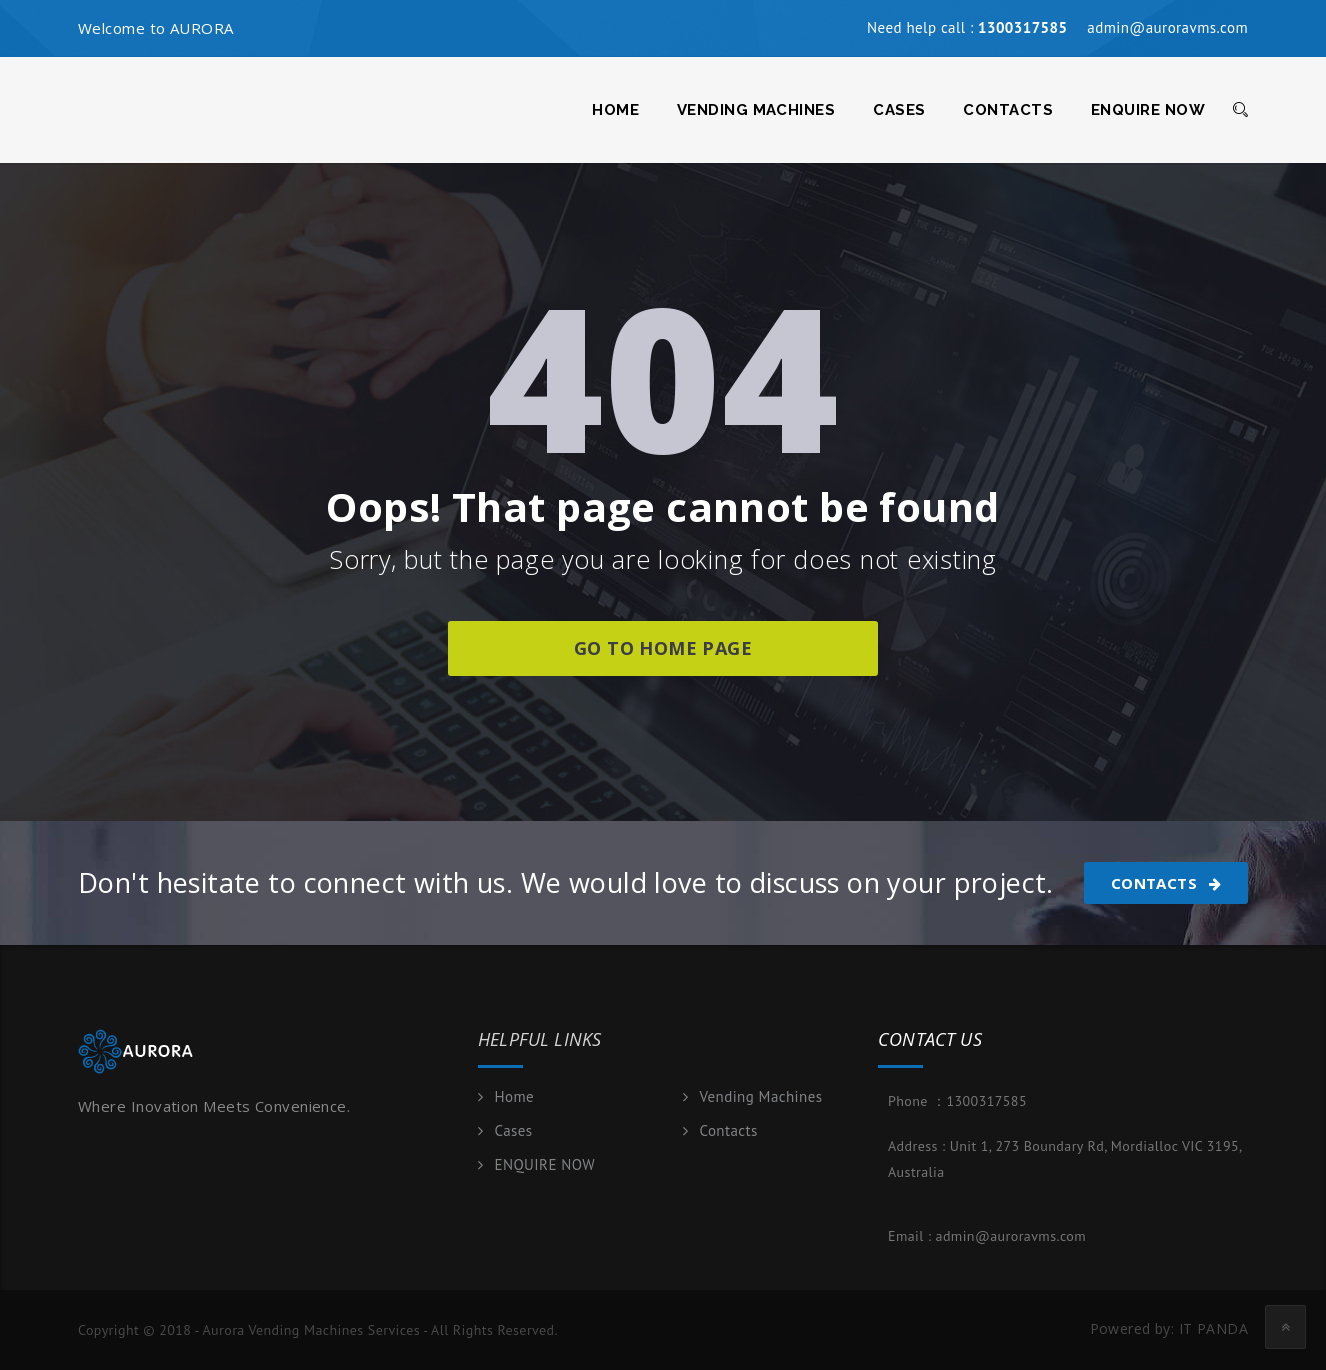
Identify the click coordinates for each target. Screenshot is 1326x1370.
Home (615, 110)
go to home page (663, 648)
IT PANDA (1213, 1328)
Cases (899, 110)
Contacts (1008, 110)
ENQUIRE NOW (1148, 110)
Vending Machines (756, 110)
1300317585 (986, 1101)
